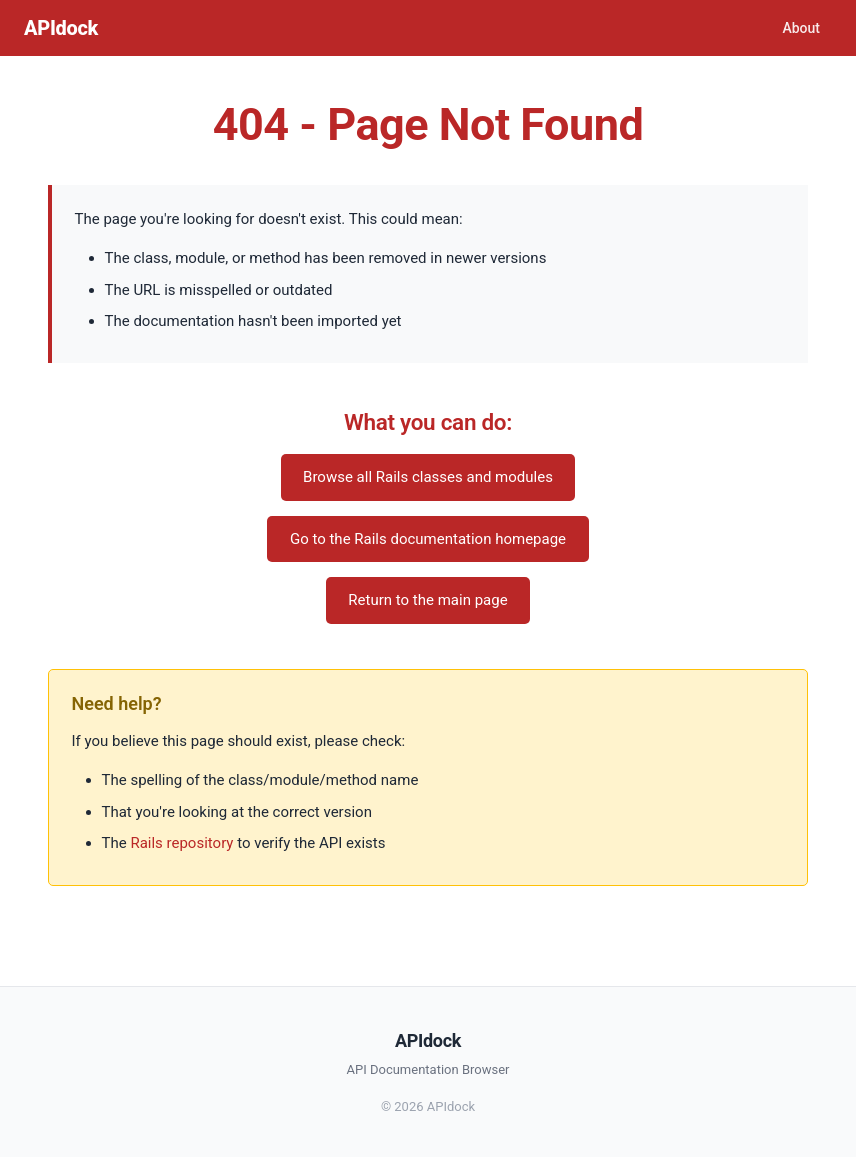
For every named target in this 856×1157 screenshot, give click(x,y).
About (801, 28)
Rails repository (181, 843)
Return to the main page (427, 600)
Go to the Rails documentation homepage (428, 539)
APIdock (61, 28)
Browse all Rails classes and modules (428, 477)
